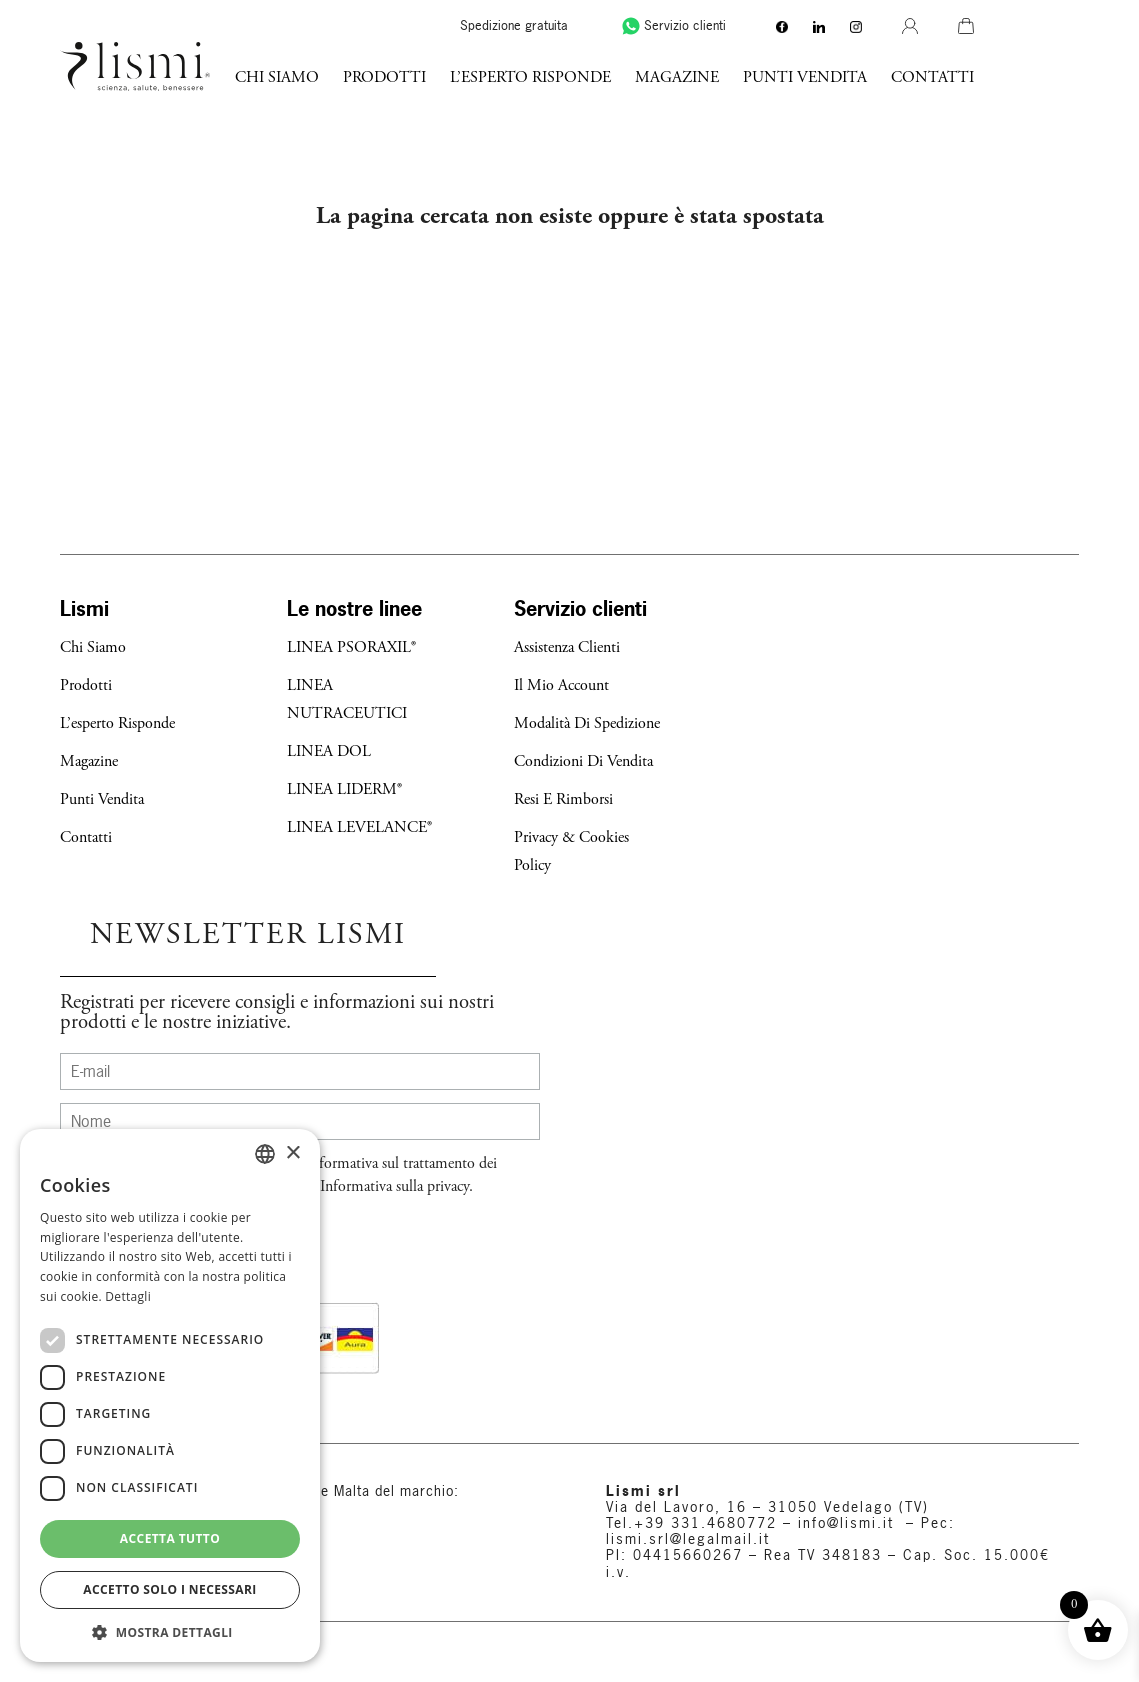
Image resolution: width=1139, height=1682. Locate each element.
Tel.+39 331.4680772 (691, 1523)
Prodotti (489, 77)
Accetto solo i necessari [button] (169, 1589)
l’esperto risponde (635, 77)
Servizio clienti (776, 25)
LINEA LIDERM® (344, 789)
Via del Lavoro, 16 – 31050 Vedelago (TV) (767, 1507)
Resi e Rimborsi (563, 799)
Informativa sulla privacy (394, 1186)
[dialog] (170, 1395)
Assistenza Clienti (567, 647)
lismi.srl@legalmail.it (688, 1539)
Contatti (1037, 77)
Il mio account (561, 685)
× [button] (292, 1153)
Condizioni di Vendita (583, 761)
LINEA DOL (329, 751)
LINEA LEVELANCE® (359, 827)
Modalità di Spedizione (587, 723)
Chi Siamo (382, 77)
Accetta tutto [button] (170, 1538)
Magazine (782, 77)
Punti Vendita (910, 77)
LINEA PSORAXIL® (351, 647)
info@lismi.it (843, 1523)
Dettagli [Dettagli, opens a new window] (128, 1296)
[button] (170, 1632)
